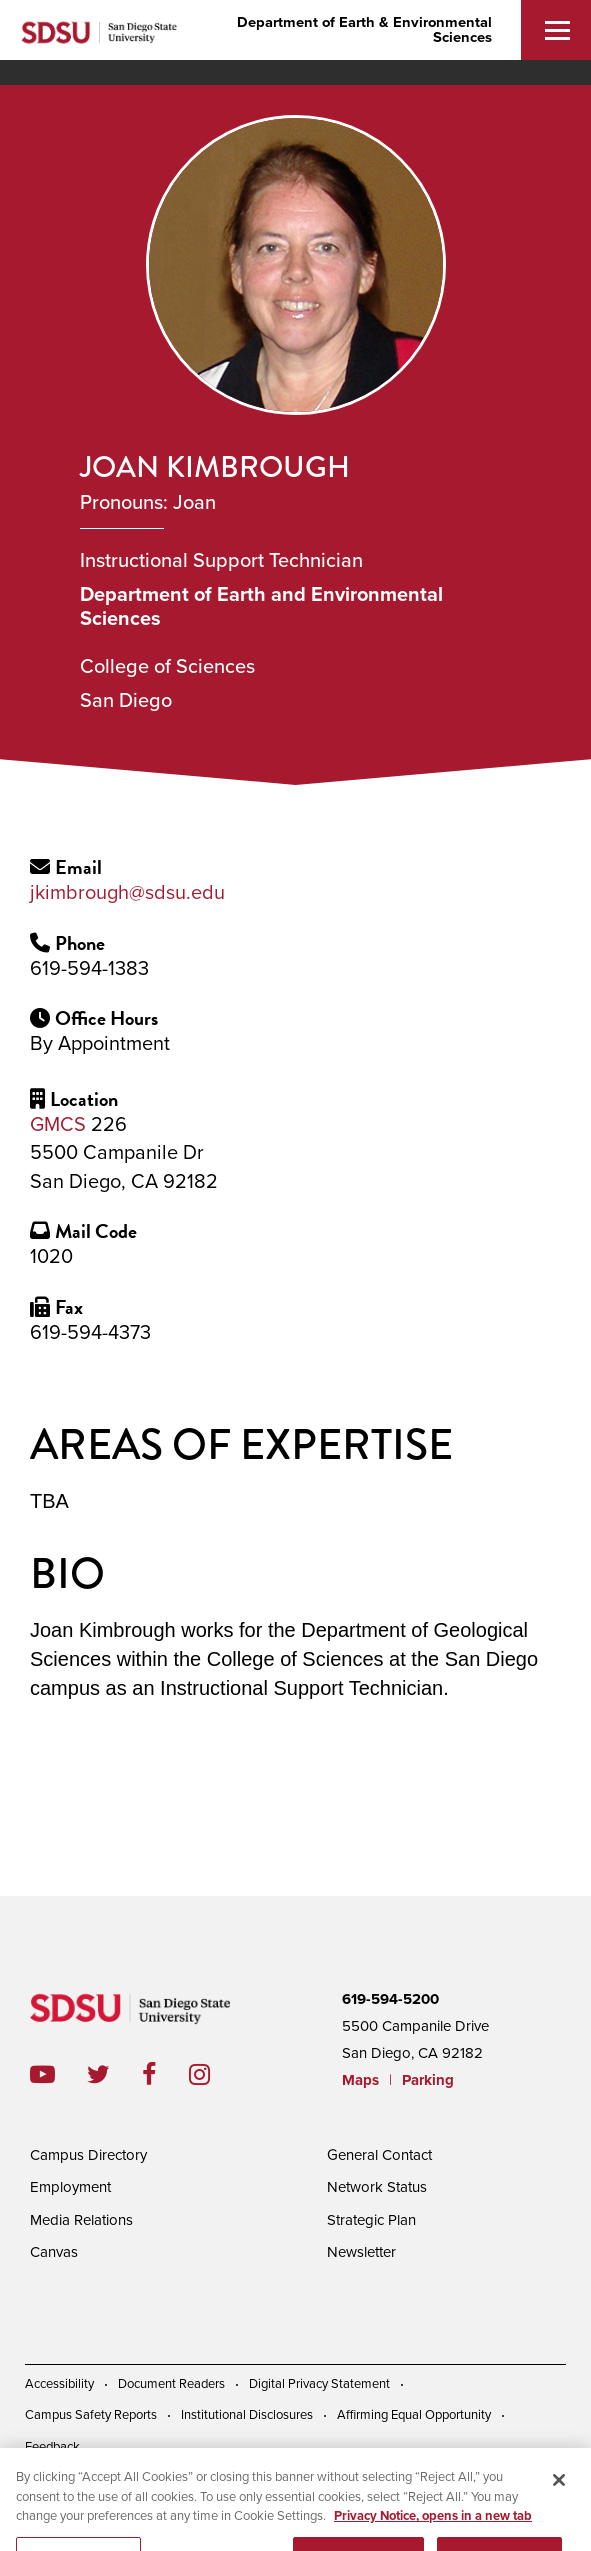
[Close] (559, 2493)
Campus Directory (88, 2155)
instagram (215, 2074)
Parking (428, 2080)
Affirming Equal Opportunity (414, 2415)
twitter (114, 2074)
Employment (70, 2187)
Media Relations (81, 2220)
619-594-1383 (89, 969)
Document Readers (171, 2384)
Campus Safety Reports (91, 2415)
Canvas (54, 2252)
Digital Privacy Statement (319, 2384)
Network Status (377, 2187)
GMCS (58, 1125)
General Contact (379, 2155)
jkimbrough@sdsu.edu (127, 893)
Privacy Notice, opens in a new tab (433, 2529)
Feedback (52, 2447)
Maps (360, 2080)
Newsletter (361, 2252)
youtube (42, 2074)
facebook (165, 2074)
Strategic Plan (371, 2220)
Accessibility (59, 2384)
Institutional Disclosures (247, 2415)
